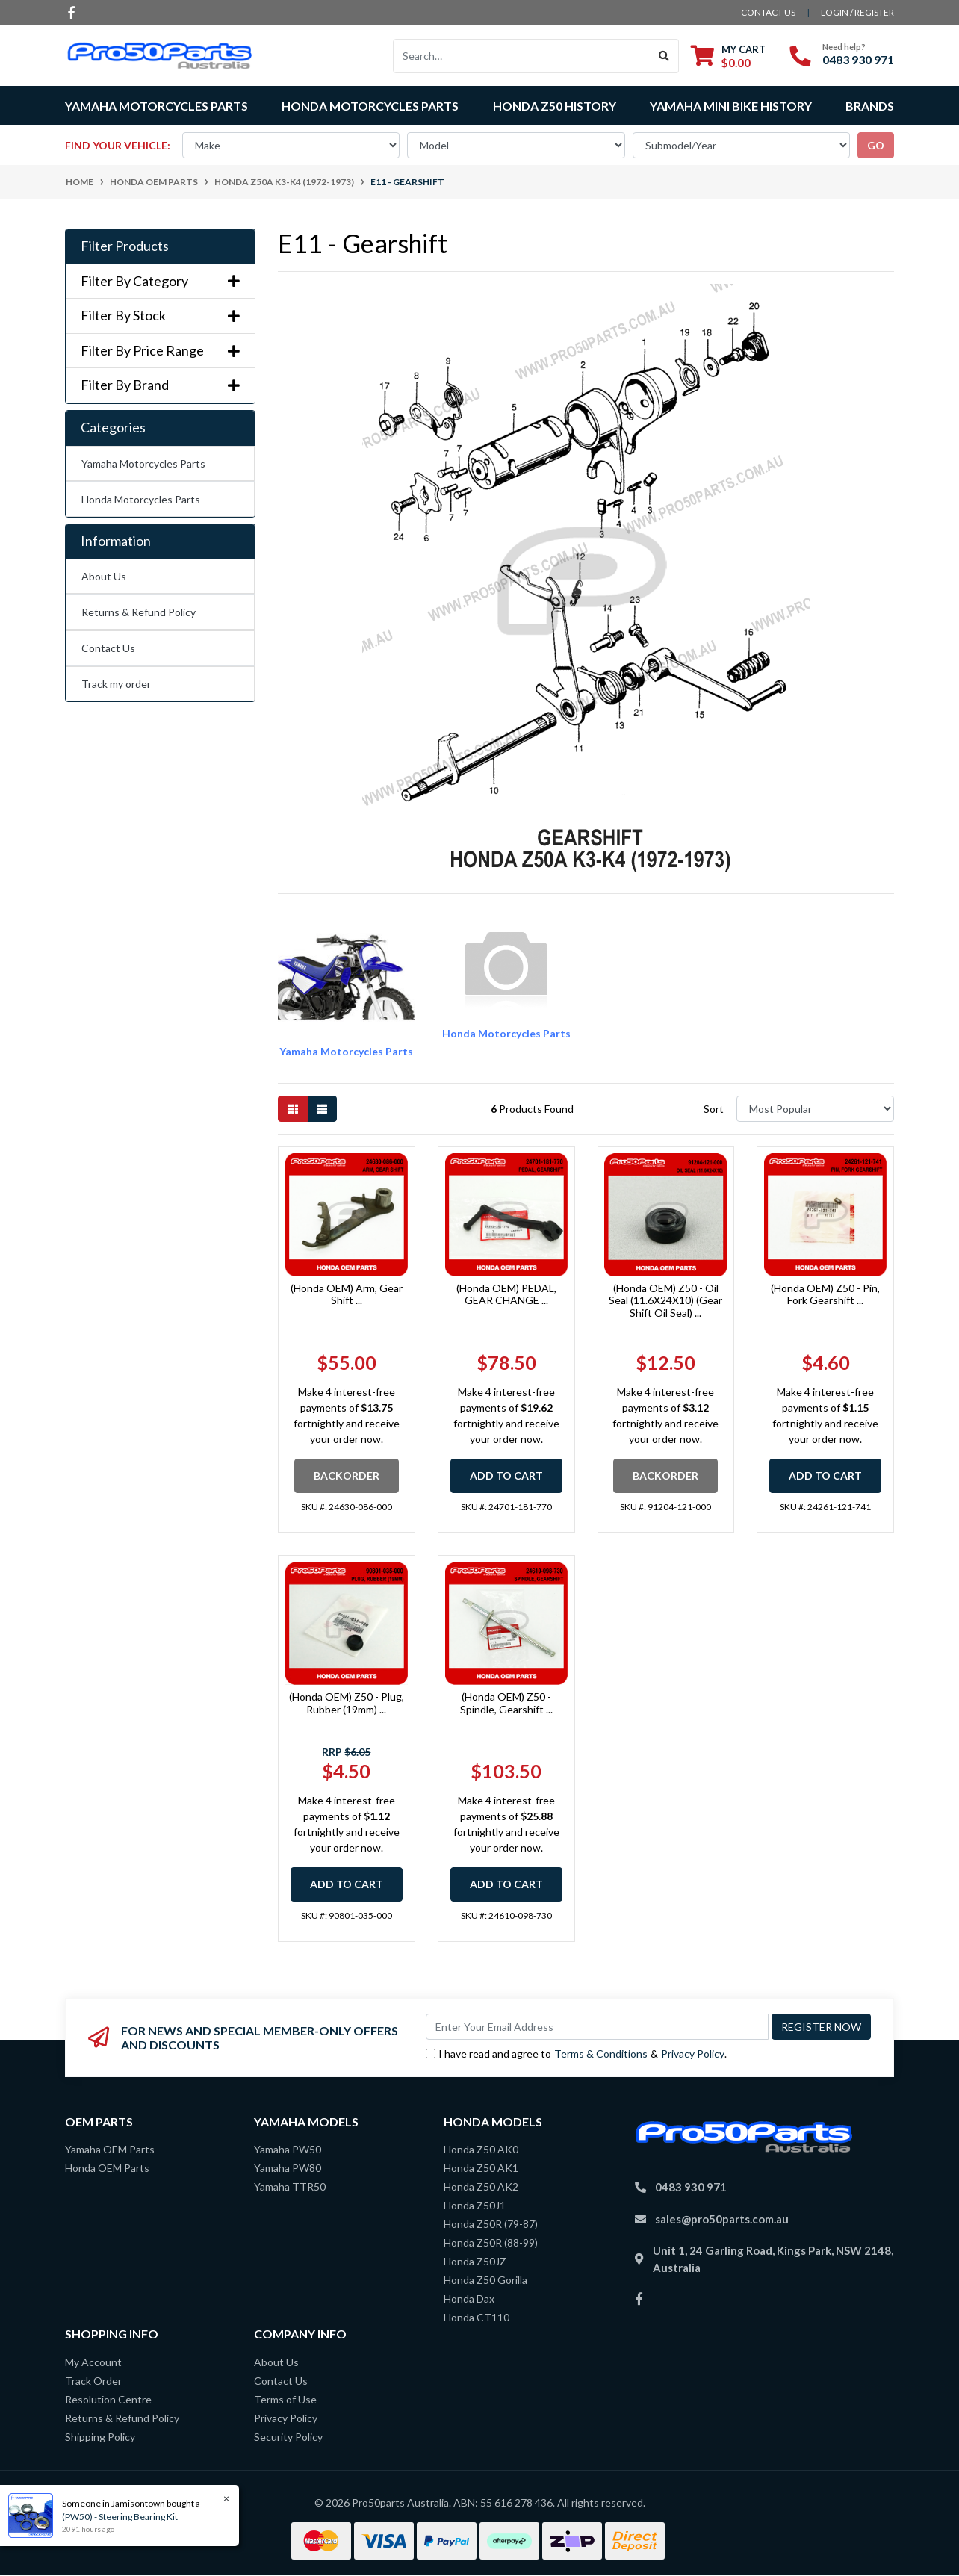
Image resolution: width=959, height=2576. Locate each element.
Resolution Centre (108, 2399)
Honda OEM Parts (107, 2167)
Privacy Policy (692, 2053)
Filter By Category (160, 281)
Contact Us (108, 648)
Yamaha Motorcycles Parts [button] (156, 106)
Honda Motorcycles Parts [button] (370, 106)
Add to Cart (506, 1475)
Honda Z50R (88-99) (491, 2242)
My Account (93, 2362)
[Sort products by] (815, 1109)
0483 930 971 (858, 59)
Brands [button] (869, 106)
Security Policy (288, 2436)
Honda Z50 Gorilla (485, 2280)
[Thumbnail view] (293, 1109)
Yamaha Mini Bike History (731, 106)
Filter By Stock (160, 315)
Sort (714, 1108)
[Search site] (664, 56)
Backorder (346, 1475)
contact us (768, 12)
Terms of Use (285, 2399)
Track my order (116, 683)
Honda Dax (469, 2298)
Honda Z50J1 (475, 2205)
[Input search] (522, 56)
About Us (103, 576)
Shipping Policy (100, 2436)
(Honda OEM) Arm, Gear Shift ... (347, 1294)
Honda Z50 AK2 (481, 2186)
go (875, 145)
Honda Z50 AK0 (481, 2149)
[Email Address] (597, 2027)
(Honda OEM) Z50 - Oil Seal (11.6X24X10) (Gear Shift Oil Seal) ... (665, 1301)
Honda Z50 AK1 (481, 2167)
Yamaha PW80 (287, 2167)
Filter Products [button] (125, 246)
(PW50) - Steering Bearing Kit (118, 2516)
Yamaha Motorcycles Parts (143, 463)
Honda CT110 (476, 2317)
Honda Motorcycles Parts (140, 499)
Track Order (93, 2380)
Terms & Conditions (601, 2053)
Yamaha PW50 (287, 2149)
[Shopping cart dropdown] (728, 55)
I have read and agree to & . (576, 2053)
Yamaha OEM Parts (110, 2149)
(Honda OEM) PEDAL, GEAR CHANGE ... (506, 1294)
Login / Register (857, 12)
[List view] (322, 1109)
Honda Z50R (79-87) (491, 2223)
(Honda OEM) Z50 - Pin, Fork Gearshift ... (825, 1294)
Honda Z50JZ (475, 2261)
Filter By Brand (160, 385)
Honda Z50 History (554, 106)
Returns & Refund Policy (138, 612)
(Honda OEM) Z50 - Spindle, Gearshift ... (506, 1703)
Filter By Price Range (160, 351)
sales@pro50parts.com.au (722, 2219)
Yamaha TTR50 (290, 2186)
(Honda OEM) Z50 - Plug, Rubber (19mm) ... (346, 1703)
